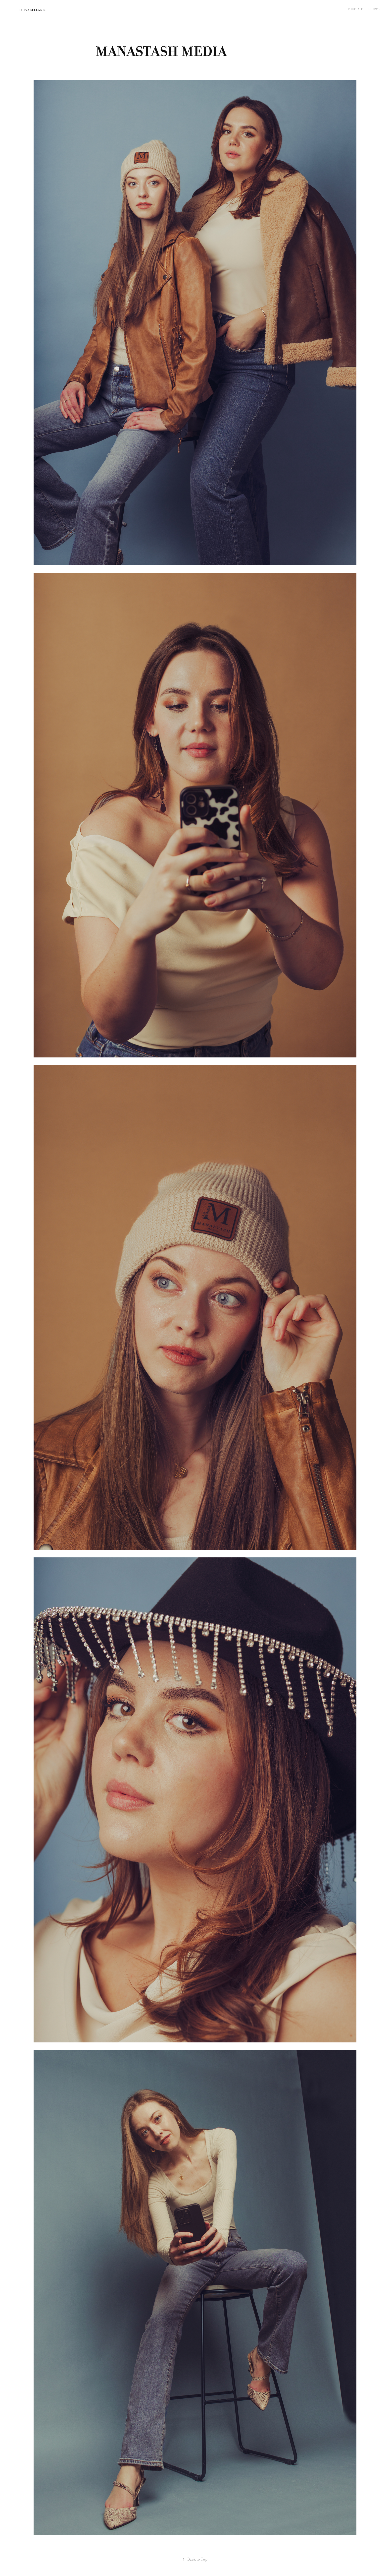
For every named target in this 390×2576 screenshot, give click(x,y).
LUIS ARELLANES (32, 10)
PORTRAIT (355, 9)
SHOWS (374, 9)
